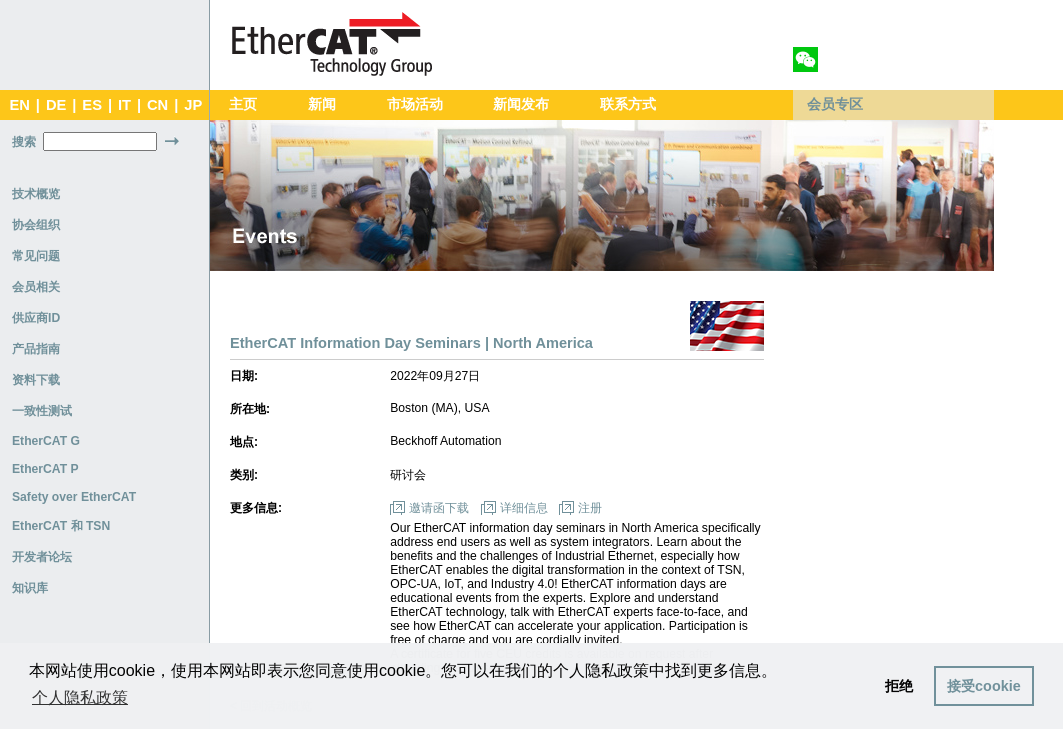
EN (19, 105)
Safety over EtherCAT (74, 497)
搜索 (24, 142)
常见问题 (36, 256)
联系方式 (628, 104)
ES (92, 105)
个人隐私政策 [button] (80, 697)
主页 (243, 104)
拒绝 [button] (899, 686)
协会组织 (36, 225)
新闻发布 (521, 104)
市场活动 (415, 104)
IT (124, 105)
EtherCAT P (45, 469)
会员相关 (36, 287)
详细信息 (524, 508)
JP (193, 105)
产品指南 (36, 349)
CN (157, 105)
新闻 (322, 104)
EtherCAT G (46, 441)
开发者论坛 (42, 557)
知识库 (30, 588)
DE (56, 105)
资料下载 (36, 380)
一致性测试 (42, 411)
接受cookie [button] (984, 686)
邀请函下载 (439, 508)
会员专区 (835, 104)
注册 (590, 508)
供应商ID (36, 318)
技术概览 (36, 194)
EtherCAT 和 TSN (61, 526)
